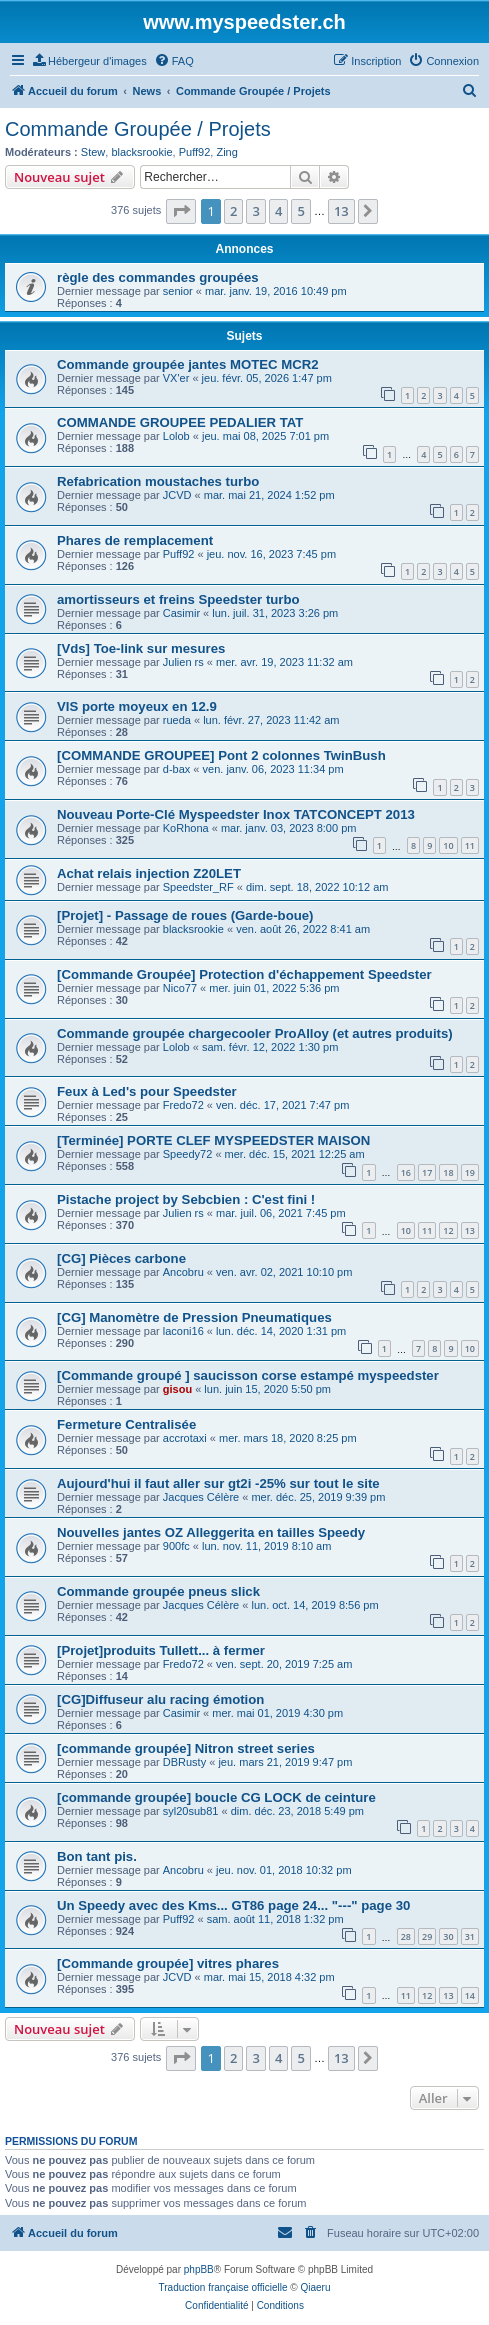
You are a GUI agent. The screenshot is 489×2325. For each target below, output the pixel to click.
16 (406, 1172)
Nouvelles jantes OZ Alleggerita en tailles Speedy (211, 1532)
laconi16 (183, 1331)
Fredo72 (183, 1105)
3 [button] (255, 211)
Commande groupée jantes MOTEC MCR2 (188, 364)
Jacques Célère (201, 1497)
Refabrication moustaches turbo (158, 481)
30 (448, 1936)
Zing (226, 152)
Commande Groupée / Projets (138, 129)
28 (406, 1936)
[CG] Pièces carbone (121, 1258)
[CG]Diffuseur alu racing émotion (160, 1699)
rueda (177, 720)
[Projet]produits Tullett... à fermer (161, 1650)
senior (178, 291)
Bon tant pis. (97, 1856)
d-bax (177, 769)
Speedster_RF (198, 887)
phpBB (199, 2269)
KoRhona (186, 828)
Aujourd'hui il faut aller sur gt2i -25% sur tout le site (218, 1483)
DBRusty (184, 1762)
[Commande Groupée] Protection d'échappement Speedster (244, 974)
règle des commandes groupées (158, 277)
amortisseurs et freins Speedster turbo (178, 599)
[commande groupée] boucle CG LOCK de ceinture (216, 1797)
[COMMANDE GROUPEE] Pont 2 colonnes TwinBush (221, 755)
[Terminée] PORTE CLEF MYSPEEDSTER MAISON (213, 1140)
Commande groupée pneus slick (158, 1591)
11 (470, 845)
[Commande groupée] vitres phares (168, 1963)
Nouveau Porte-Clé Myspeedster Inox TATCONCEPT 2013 (236, 814)
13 (470, 1230)
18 (448, 1172)
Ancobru (183, 1272)
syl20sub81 (191, 1811)
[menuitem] (90, 61)
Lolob (176, 436)
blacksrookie (141, 152)
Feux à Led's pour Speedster (147, 1091)
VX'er (176, 378)
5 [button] (300, 211)
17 (427, 1172)
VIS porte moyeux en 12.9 (137, 706)
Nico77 (180, 988)
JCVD (177, 495)
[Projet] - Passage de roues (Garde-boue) (185, 915)
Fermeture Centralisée (126, 1424)
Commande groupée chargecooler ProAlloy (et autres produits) (255, 1033)
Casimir (181, 613)
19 (470, 1172)
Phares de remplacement (135, 540)
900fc (176, 1546)
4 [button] (278, 211)
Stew (93, 152)
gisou (177, 1389)
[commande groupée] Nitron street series (186, 1748)
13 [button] (341, 211)
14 (470, 1995)
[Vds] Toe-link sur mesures (141, 648)
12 (448, 1230)
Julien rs (183, 662)
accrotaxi (185, 1438)
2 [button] (233, 211)
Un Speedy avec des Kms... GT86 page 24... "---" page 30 (233, 1905)
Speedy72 (188, 1154)
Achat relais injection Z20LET (149, 873)
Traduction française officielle (223, 2287)
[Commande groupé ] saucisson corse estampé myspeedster (248, 1375)
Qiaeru (315, 2287)
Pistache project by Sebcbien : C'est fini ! (186, 1199)
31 (470, 1936)
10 (448, 845)
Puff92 (195, 152)
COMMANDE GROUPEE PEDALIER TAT (180, 422)
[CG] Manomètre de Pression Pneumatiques (194, 1317)
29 (427, 1936)
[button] (181, 211)
